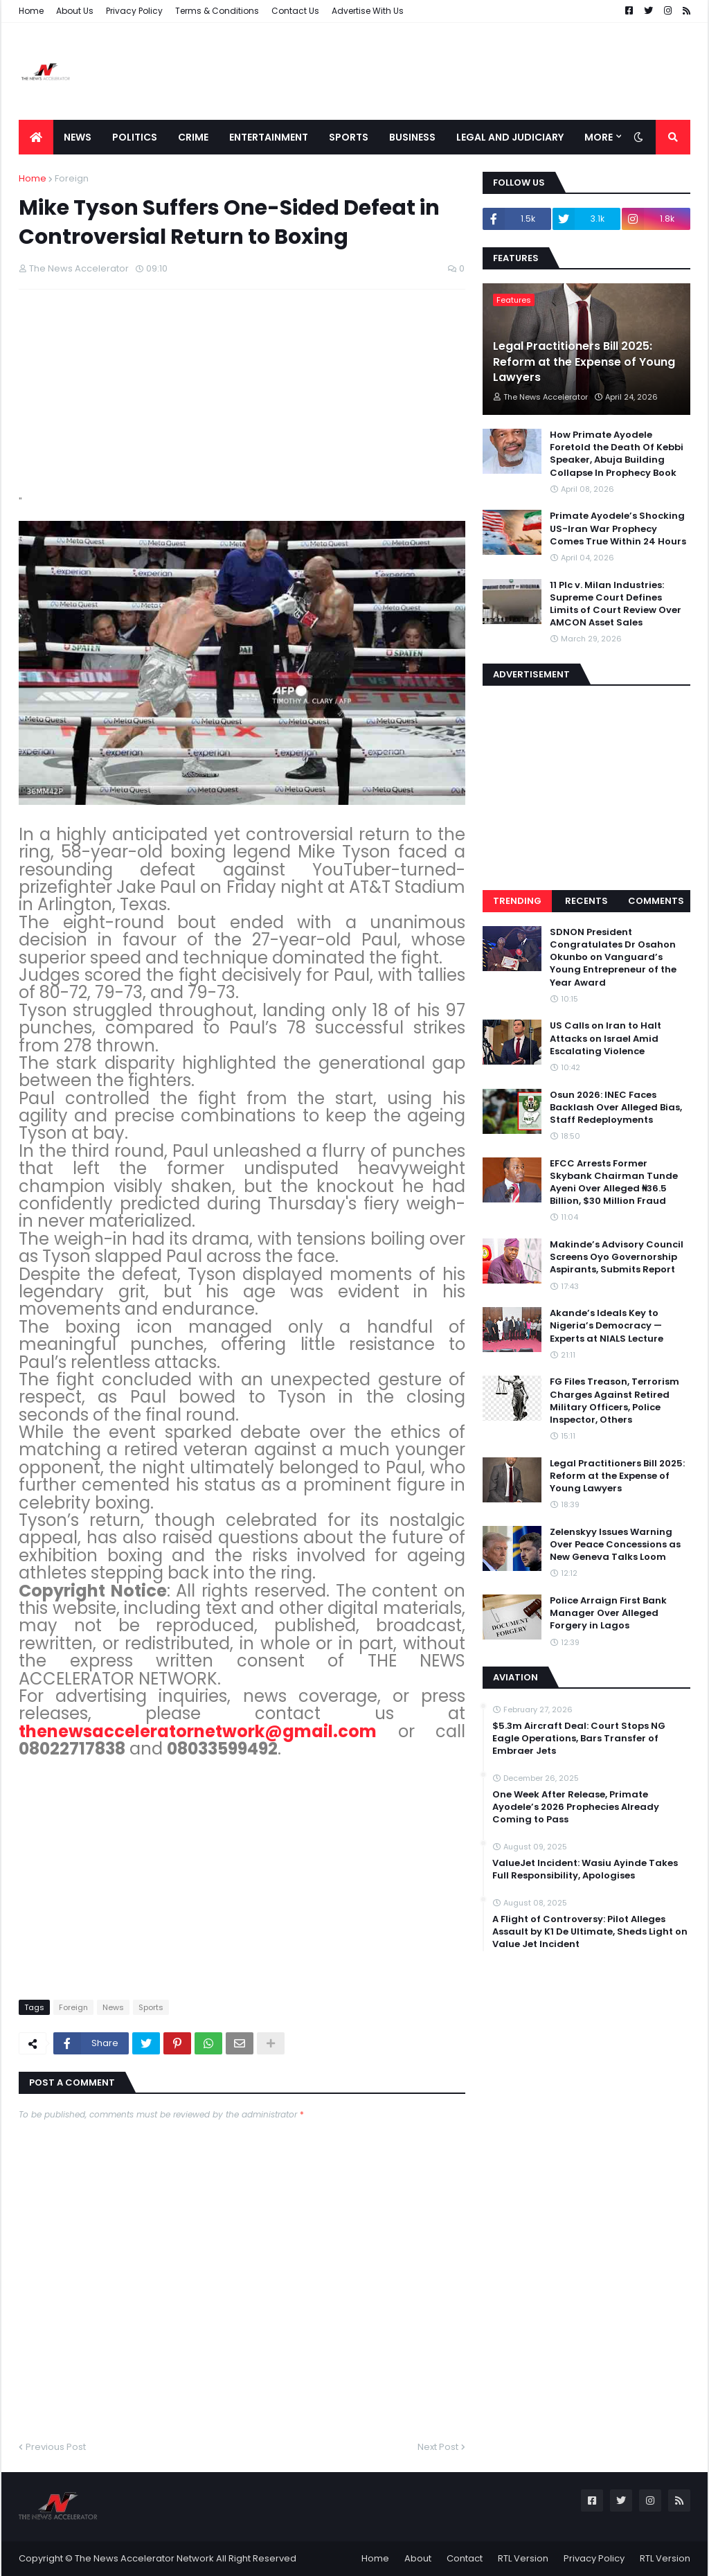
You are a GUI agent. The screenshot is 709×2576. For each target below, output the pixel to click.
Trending (517, 900)
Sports (150, 2007)
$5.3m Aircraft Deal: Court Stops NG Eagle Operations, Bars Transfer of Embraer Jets (578, 1738)
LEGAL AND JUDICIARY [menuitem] (510, 137)
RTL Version (523, 2558)
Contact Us (295, 11)
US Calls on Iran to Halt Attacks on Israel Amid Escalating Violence (605, 1038)
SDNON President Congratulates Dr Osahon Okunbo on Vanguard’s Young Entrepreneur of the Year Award (613, 957)
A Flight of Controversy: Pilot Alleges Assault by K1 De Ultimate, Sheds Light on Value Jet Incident (590, 1932)
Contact (465, 2558)
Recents (586, 900)
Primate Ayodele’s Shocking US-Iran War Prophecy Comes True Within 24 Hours (618, 528)
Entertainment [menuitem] (268, 137)
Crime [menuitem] (193, 137)
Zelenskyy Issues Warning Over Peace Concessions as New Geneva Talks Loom (615, 1544)
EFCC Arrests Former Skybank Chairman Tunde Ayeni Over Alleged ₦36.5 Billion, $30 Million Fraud (614, 1182)
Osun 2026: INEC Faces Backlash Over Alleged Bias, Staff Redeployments (616, 1107)
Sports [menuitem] (348, 137)
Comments (656, 900)
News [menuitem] (77, 137)
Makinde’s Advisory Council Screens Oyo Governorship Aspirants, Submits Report (616, 1257)
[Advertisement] (438, 71)
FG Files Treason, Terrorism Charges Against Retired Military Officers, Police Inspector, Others (614, 1401)
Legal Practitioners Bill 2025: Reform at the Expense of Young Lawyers (584, 362)
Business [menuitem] (412, 137)
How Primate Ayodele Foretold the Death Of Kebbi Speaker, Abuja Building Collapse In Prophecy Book (616, 454)
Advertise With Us (368, 11)
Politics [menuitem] (134, 137)
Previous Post (56, 2446)
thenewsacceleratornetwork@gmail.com (198, 1731)
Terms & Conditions (217, 11)
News (113, 2007)
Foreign (72, 178)
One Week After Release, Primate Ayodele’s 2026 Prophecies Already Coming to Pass (575, 1807)
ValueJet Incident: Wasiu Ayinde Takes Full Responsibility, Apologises (585, 1869)
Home (31, 11)
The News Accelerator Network (144, 2558)
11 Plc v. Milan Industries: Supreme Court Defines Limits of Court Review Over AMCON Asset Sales (615, 604)
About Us (74, 11)
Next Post (438, 2446)
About (417, 2558)
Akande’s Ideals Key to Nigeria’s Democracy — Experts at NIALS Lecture (606, 1325)
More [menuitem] (598, 137)
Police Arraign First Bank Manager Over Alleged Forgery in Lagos (608, 1613)
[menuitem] (36, 137)
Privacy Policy (134, 11)
